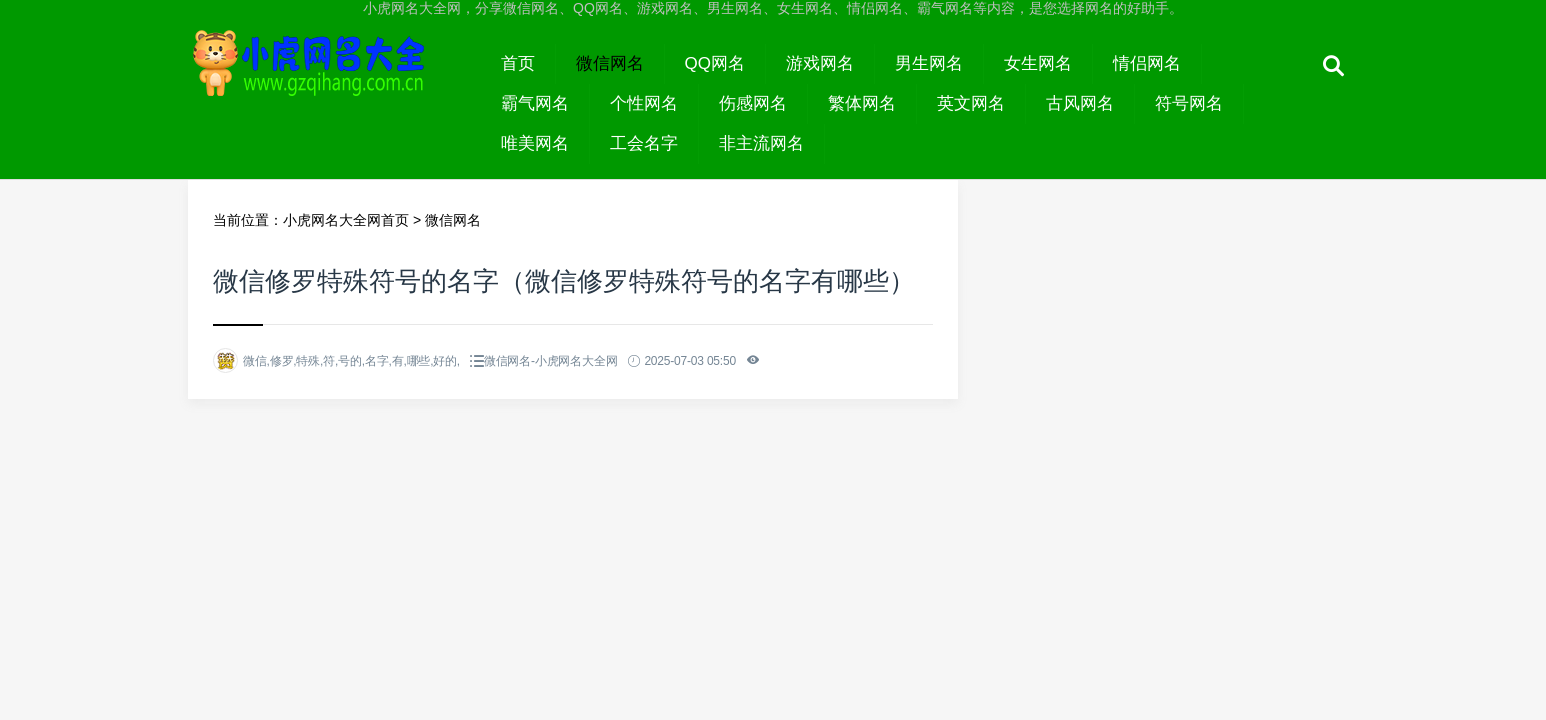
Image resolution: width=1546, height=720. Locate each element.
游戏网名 (820, 63)
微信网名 (610, 63)
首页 (518, 63)
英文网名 (971, 103)
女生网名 (1038, 63)
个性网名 (644, 103)
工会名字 (644, 143)
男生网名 (929, 63)
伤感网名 (753, 103)
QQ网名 (715, 63)
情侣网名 (1147, 63)
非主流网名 (761, 143)
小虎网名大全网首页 (346, 220)
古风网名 (1080, 103)
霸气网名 (535, 103)
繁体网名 (862, 103)
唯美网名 (535, 143)
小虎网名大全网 (334, 82)
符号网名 (1189, 103)
